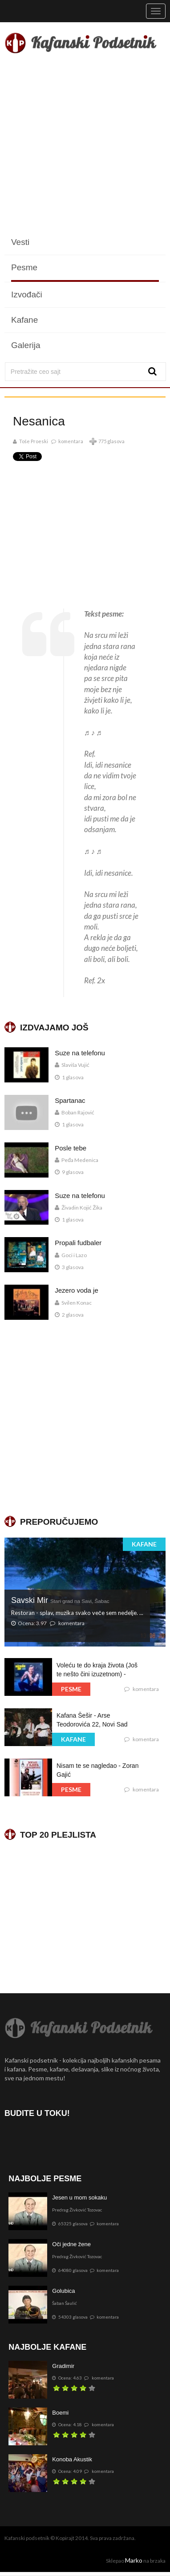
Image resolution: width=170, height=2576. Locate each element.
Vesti (20, 242)
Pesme (24, 267)
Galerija (25, 345)
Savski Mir (60, 1600)
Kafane (24, 320)
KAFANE (144, 1544)
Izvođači (26, 294)
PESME (71, 1689)
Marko (133, 2560)
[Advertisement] (85, 145)
